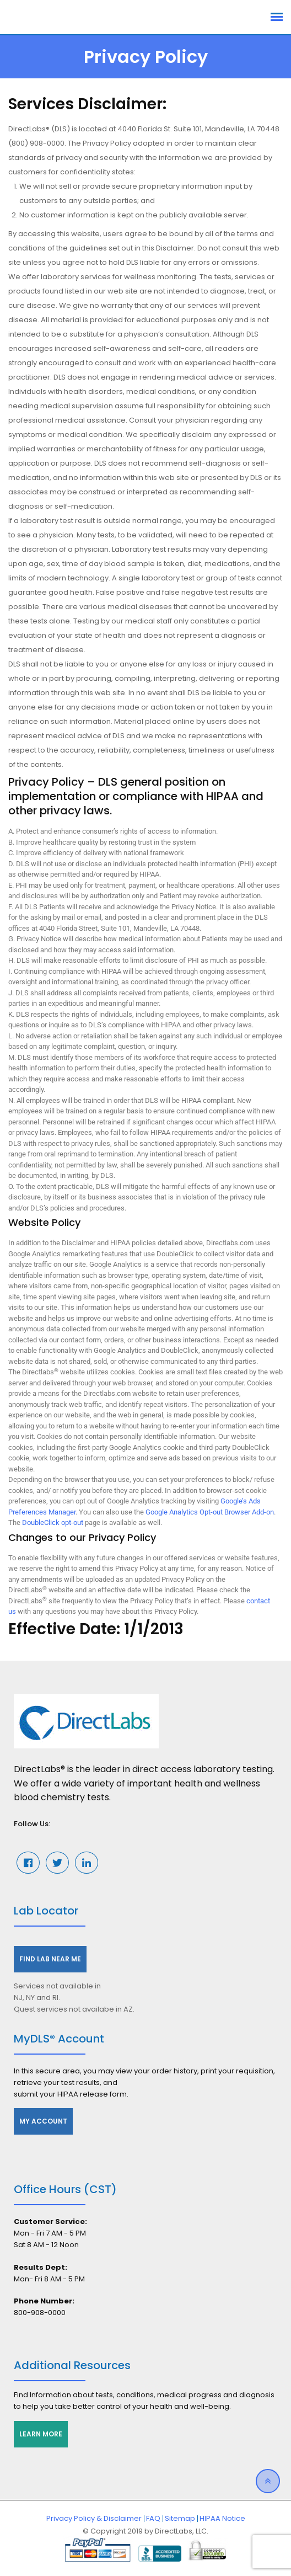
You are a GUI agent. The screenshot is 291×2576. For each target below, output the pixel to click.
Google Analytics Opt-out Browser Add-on (210, 1512)
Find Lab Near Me (50, 1959)
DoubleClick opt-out (52, 1522)
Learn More (40, 2434)
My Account (43, 2121)
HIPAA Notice (222, 2518)
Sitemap (180, 2518)
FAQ (153, 2518)
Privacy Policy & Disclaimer (94, 2518)
